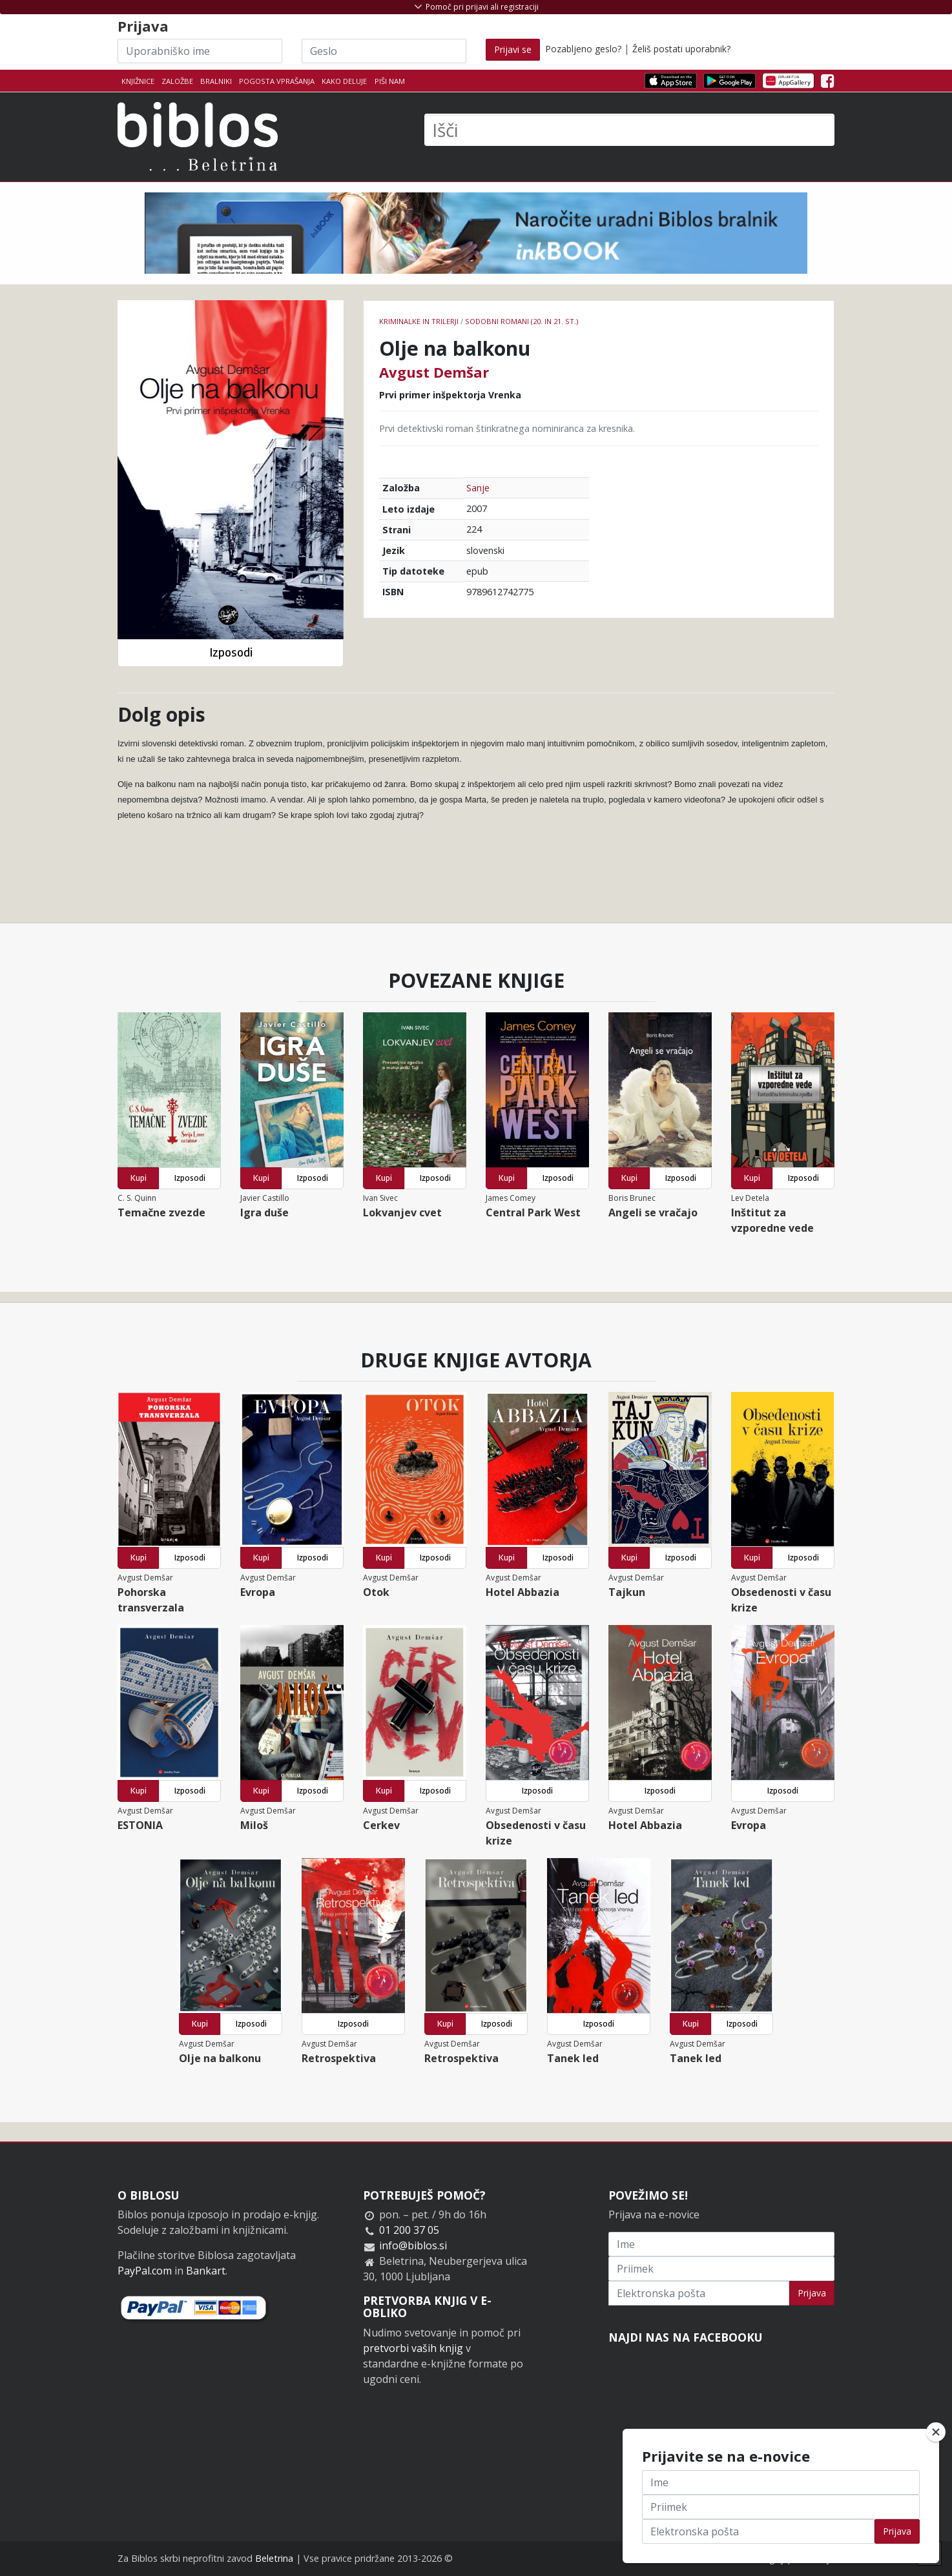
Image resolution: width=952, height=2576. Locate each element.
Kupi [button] (138, 1177)
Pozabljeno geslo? (583, 49)
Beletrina (274, 2558)
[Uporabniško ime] (200, 51)
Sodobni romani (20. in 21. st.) (521, 321)
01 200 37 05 (409, 2230)
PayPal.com (145, 2271)
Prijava (812, 2293)
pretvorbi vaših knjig (413, 2348)
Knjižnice (137, 81)
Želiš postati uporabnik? (681, 49)
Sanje (478, 488)
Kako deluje (344, 81)
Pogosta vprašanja (277, 81)
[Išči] (629, 130)
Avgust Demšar (434, 372)
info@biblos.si (413, 2245)
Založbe (177, 81)
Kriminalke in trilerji (419, 321)
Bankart (205, 2271)
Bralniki (216, 81)
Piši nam (390, 81)
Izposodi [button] (231, 652)
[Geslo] (384, 51)
